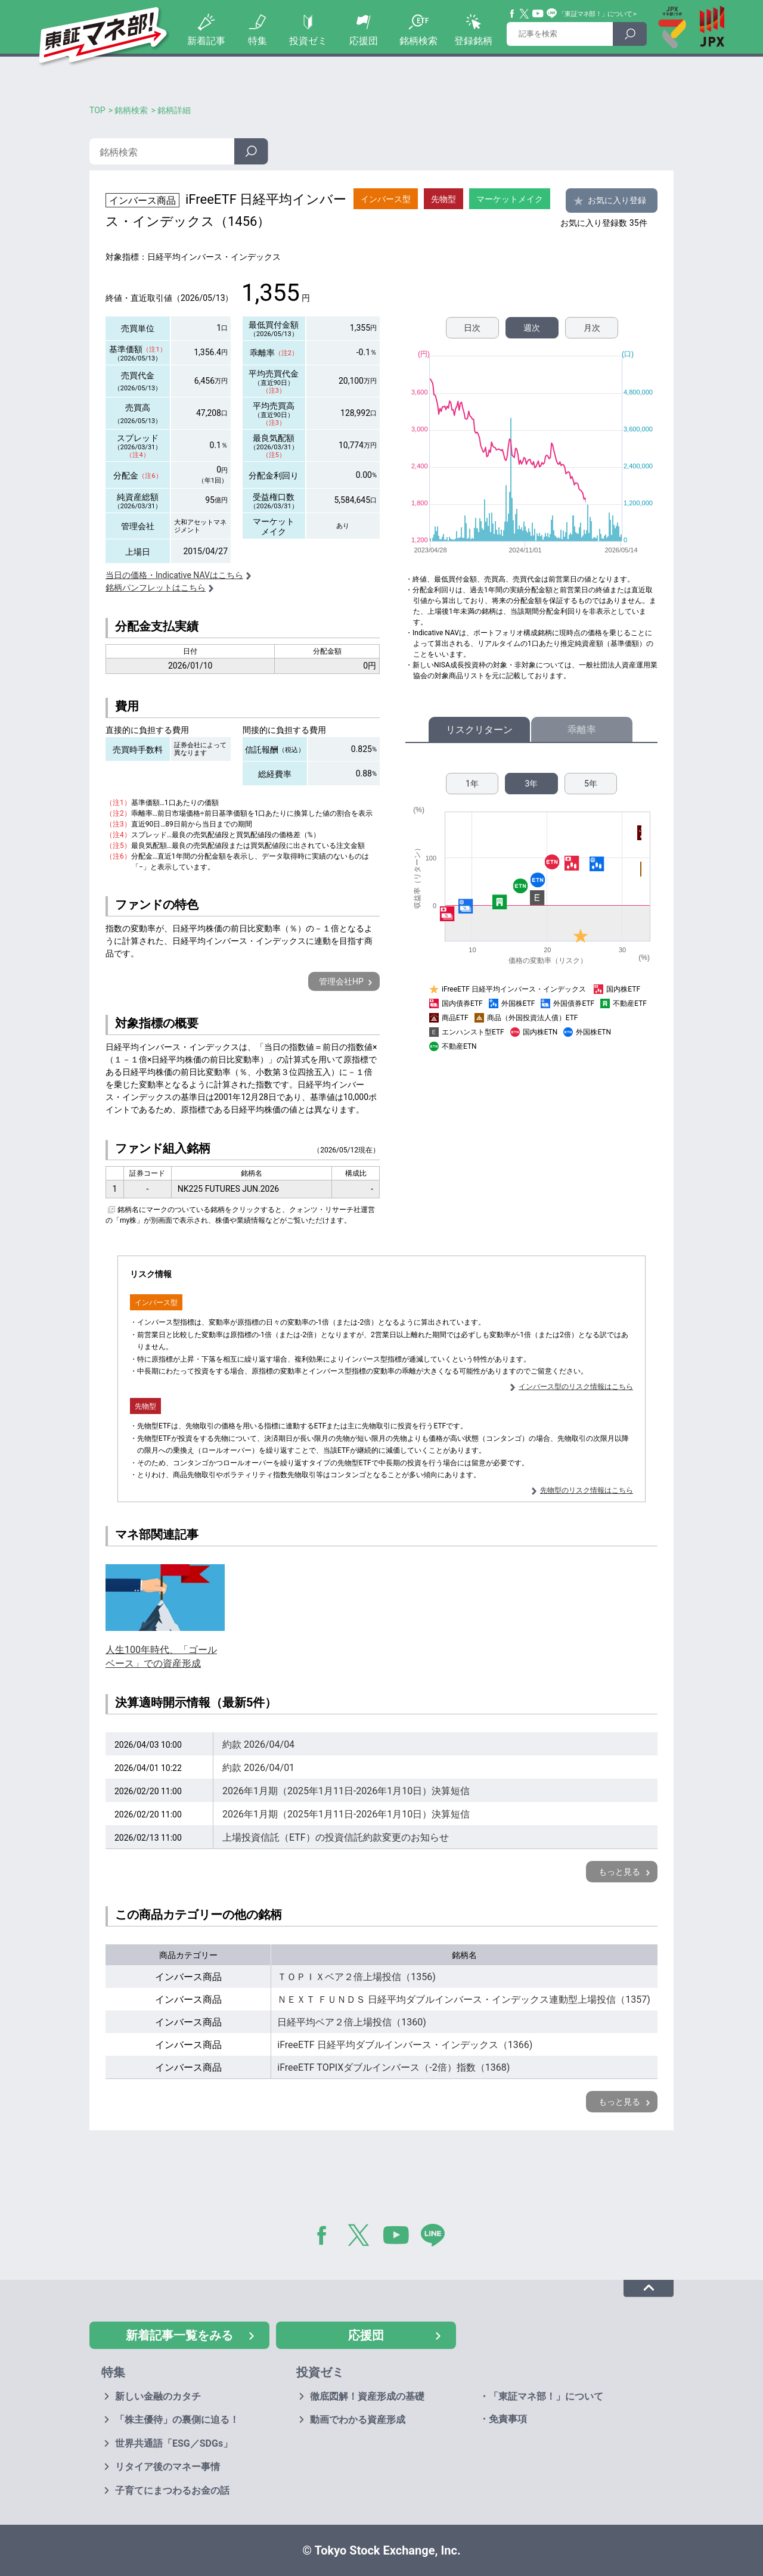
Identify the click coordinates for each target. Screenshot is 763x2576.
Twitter (525, 14)
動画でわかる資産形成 (357, 2419)
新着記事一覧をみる (179, 2335)
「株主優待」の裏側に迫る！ (177, 2419)
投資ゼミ (308, 40)
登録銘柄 (473, 40)
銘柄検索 (418, 40)
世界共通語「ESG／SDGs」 (173, 2443)
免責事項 (508, 2419)
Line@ (552, 14)
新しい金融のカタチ (158, 2396)
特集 (257, 40)
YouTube (538, 14)
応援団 (363, 40)
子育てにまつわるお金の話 (172, 2490)
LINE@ (437, 2237)
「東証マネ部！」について (595, 14)
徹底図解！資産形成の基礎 (367, 2396)
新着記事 (206, 40)
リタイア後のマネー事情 (167, 2466)
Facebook (513, 14)
